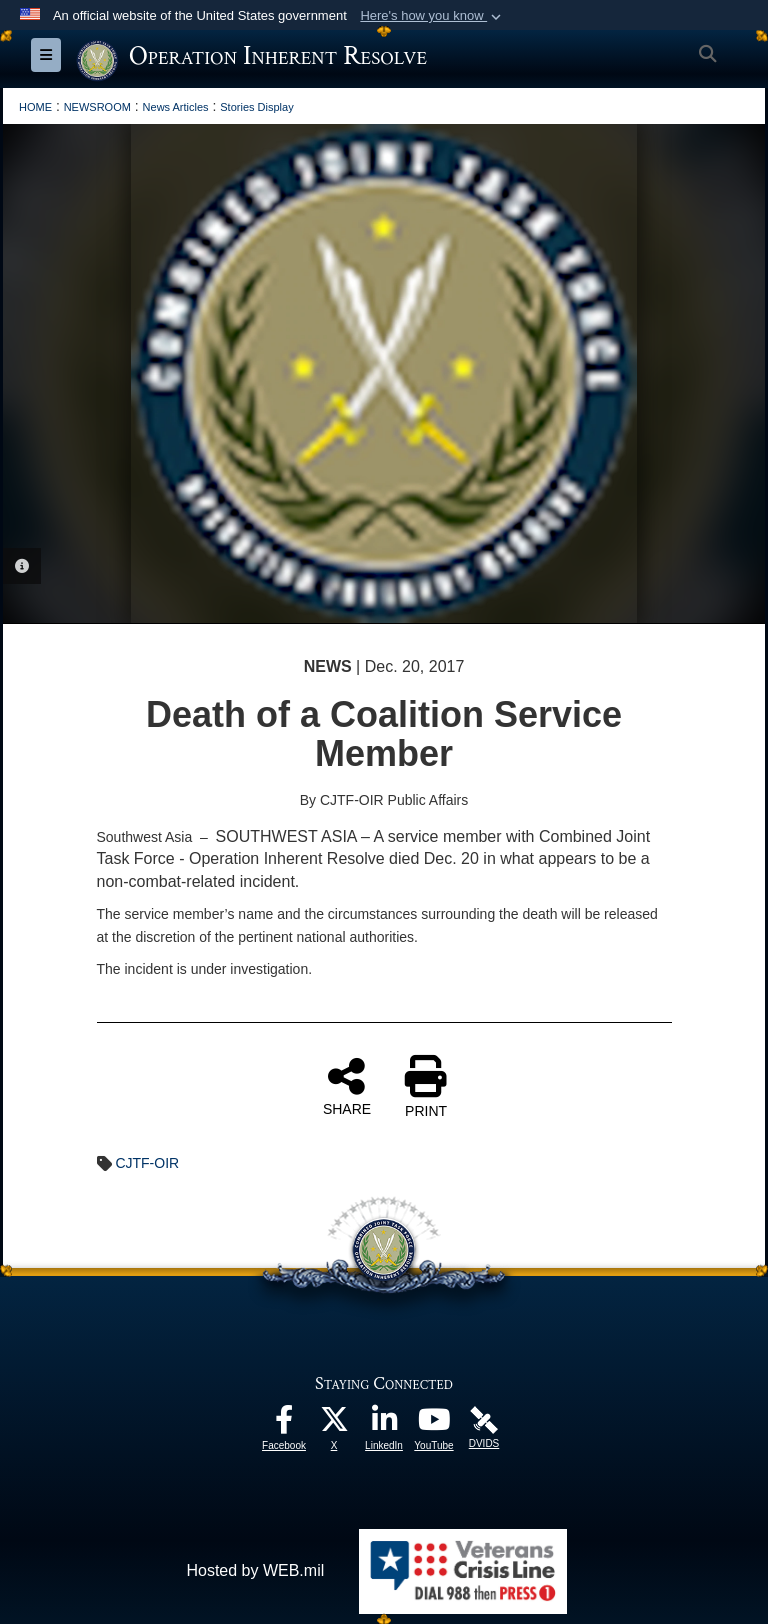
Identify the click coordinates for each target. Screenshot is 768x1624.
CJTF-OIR (147, 1163)
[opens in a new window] (284, 1424)
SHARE (347, 1086)
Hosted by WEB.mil (255, 1570)
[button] (432, 16)
